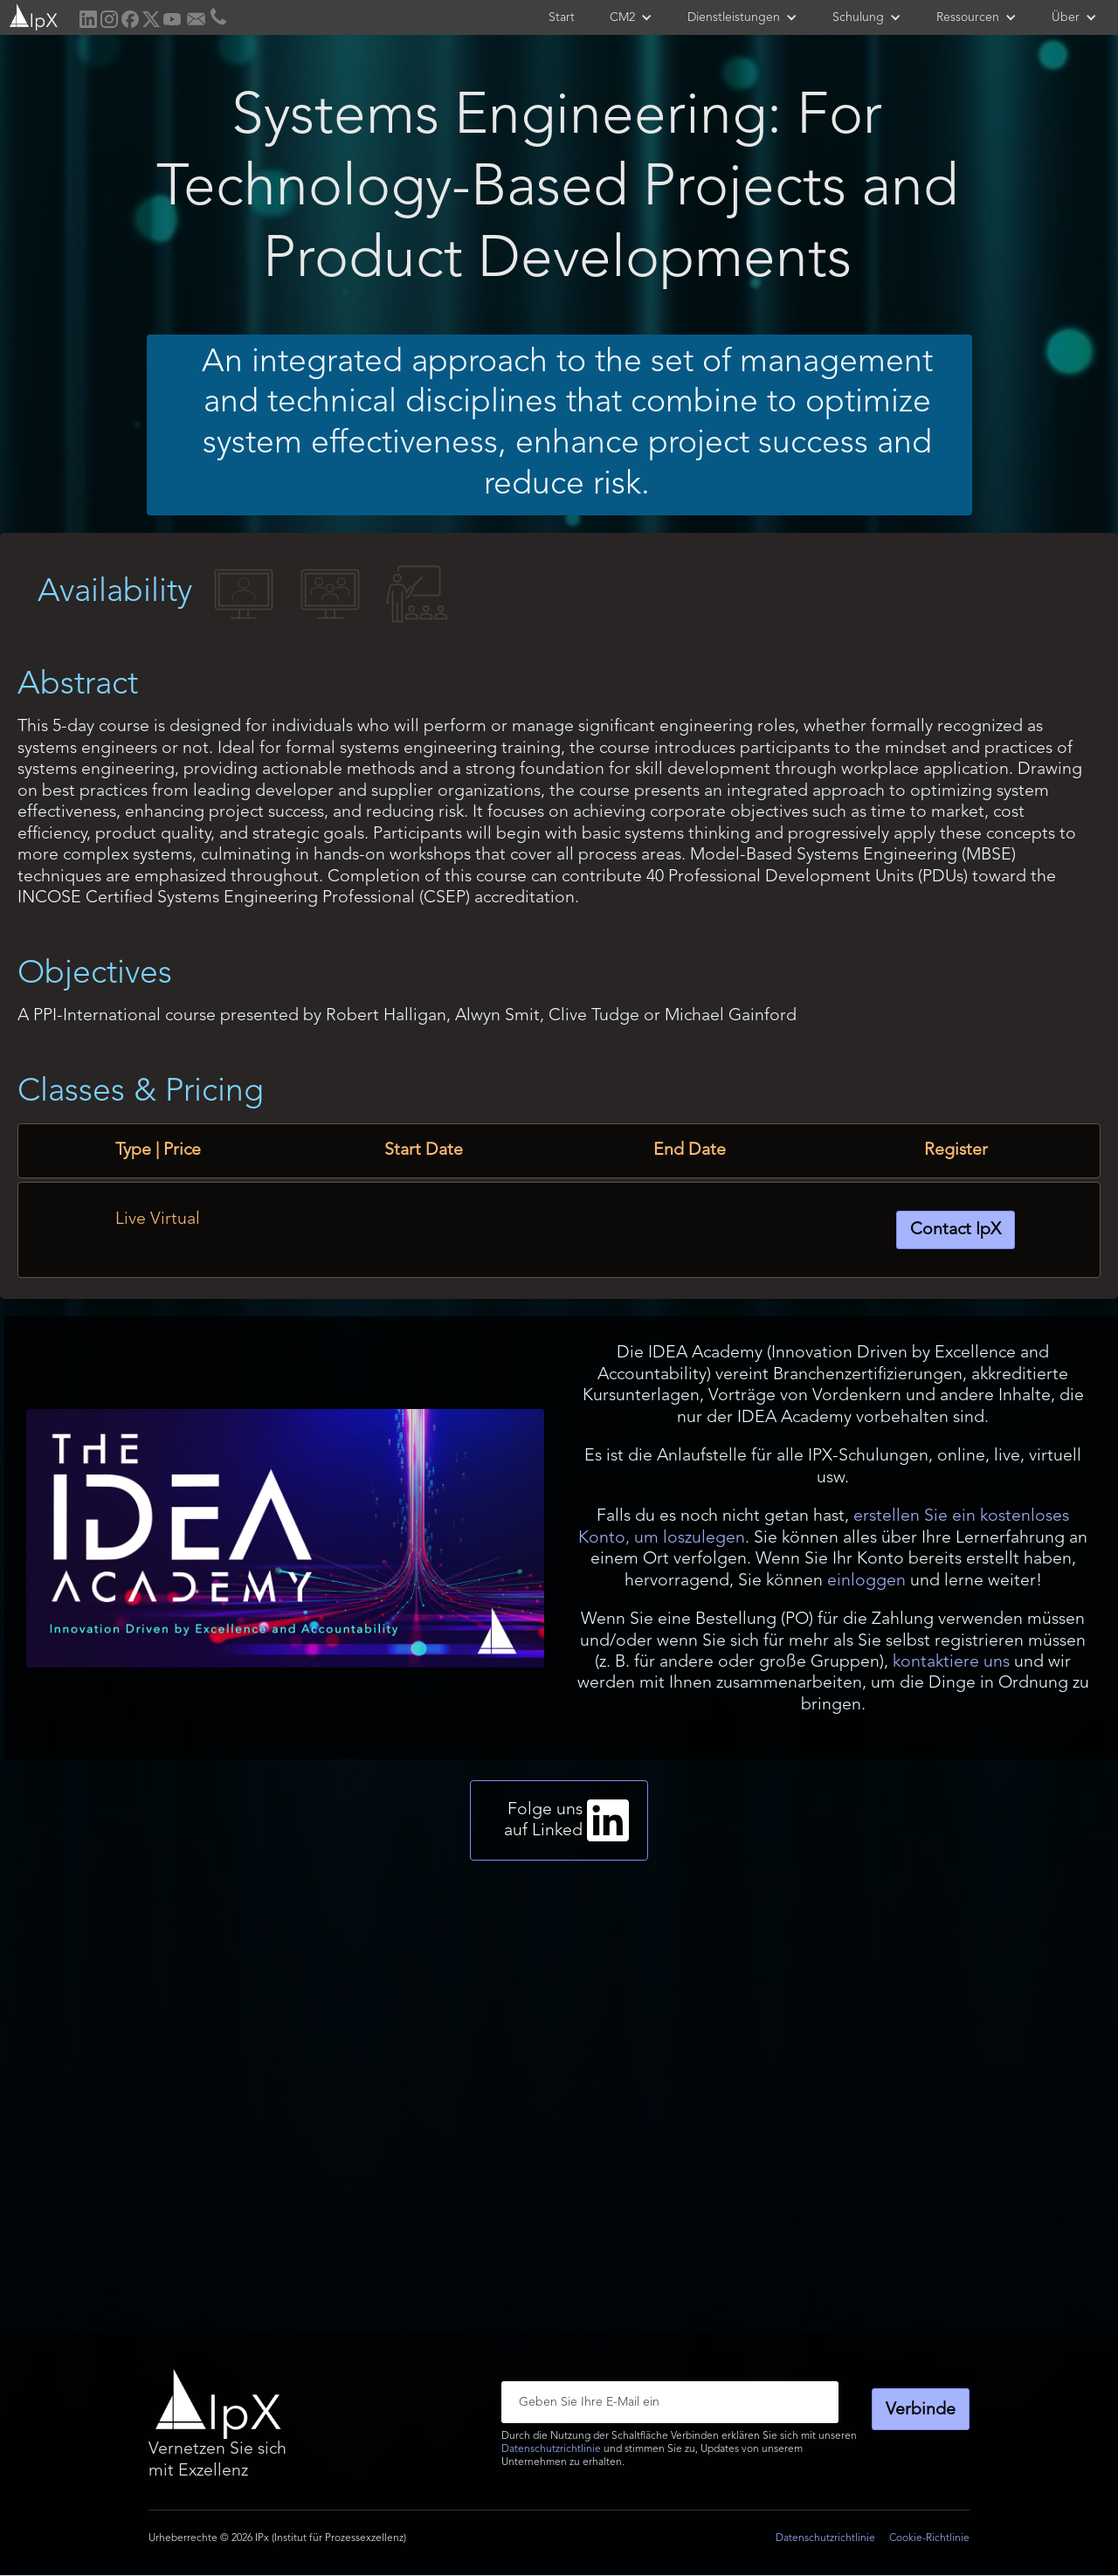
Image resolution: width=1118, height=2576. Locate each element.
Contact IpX (955, 1230)
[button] (631, 17)
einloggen (866, 1581)
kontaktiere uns (951, 1662)
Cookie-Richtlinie (929, 2538)
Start (562, 17)
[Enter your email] (669, 2402)
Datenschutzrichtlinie (551, 2449)
